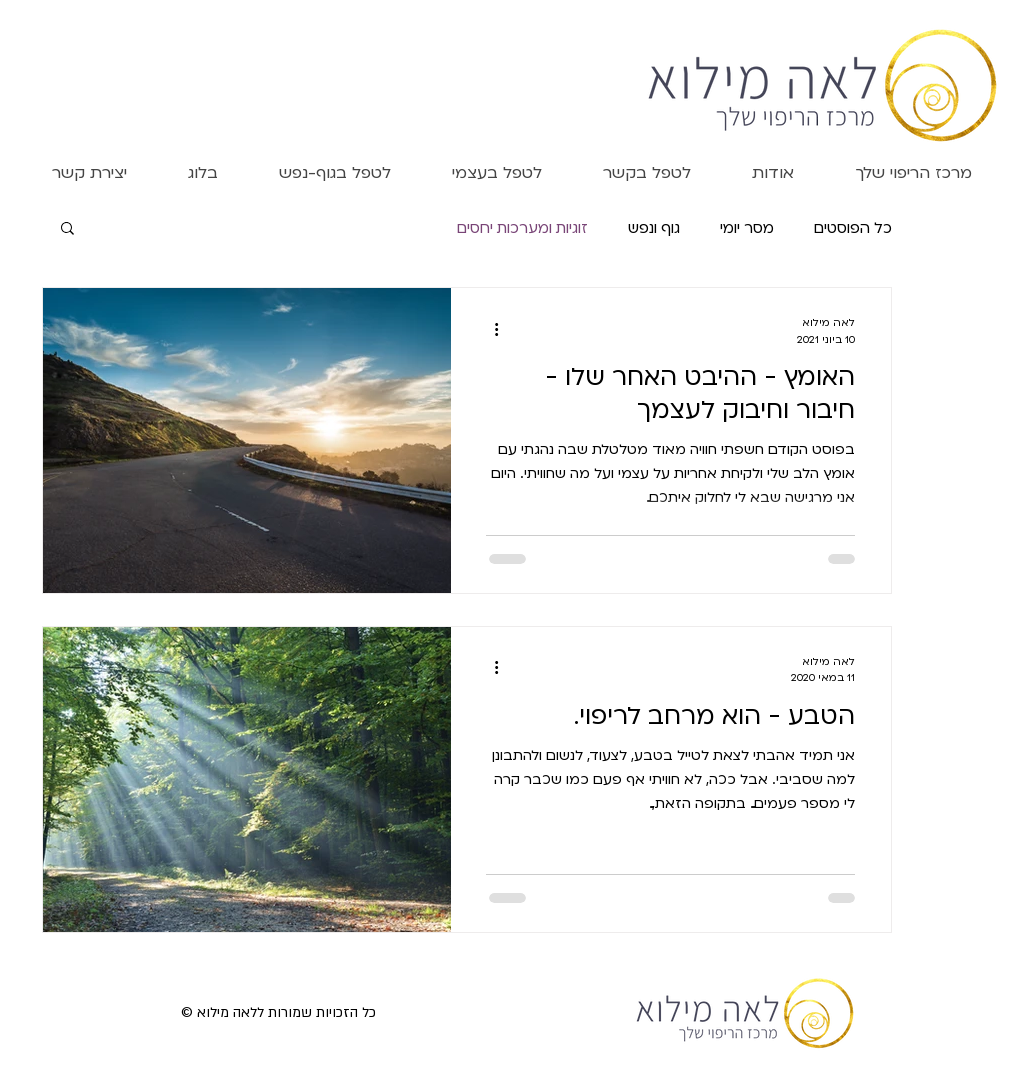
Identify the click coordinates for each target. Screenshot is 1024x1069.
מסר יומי (747, 227)
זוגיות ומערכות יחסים (522, 227)
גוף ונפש (654, 227)
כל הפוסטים (853, 227)
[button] (772, 172)
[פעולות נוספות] (489, 329)
